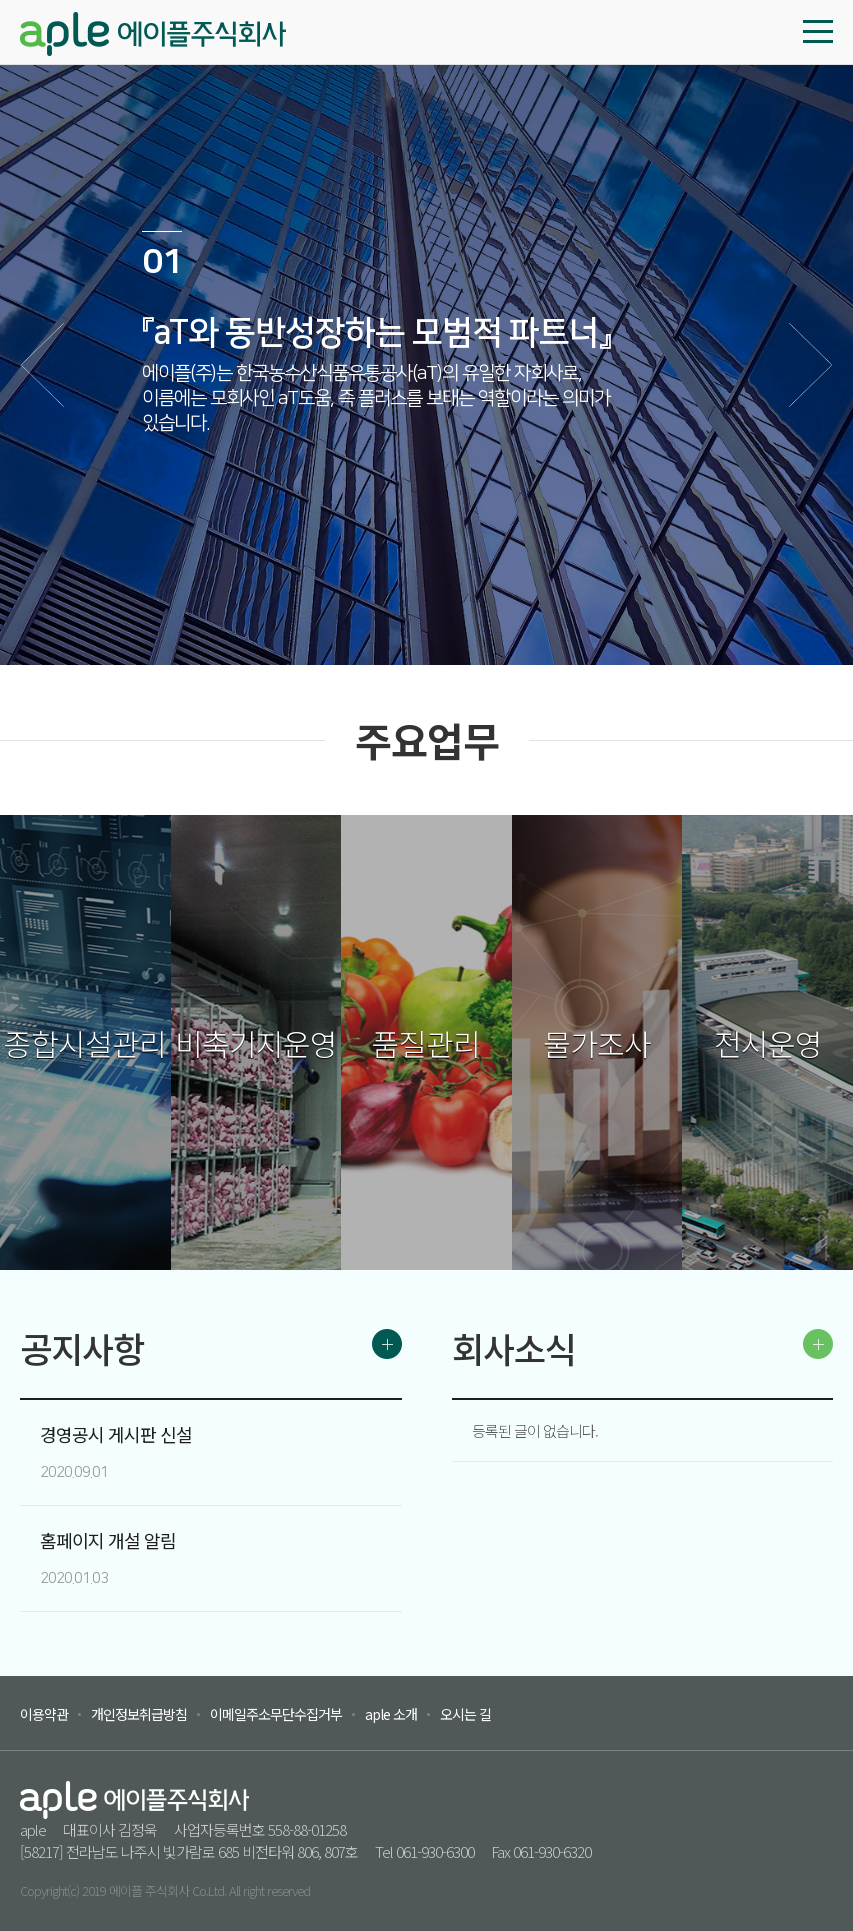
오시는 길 (465, 1714)
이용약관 (44, 1714)
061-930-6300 (435, 1851)
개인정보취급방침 (139, 1714)
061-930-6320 (552, 1851)
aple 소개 (391, 1714)
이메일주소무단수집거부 (276, 1714)
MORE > (387, 1344)
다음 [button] (810, 365)
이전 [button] (42, 365)
